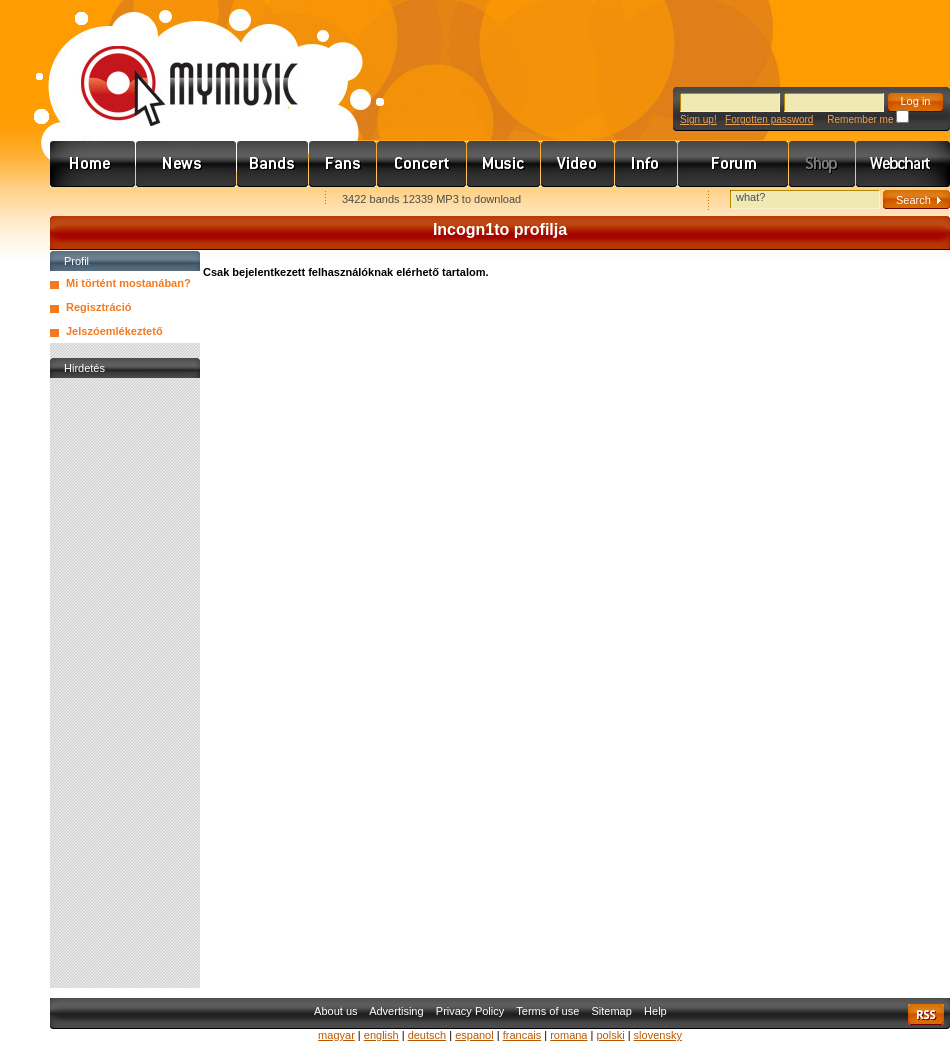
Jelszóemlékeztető (114, 331)
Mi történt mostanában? (128, 283)
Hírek (186, 164)
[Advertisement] (125, 683)
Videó (578, 164)
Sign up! (698, 119)
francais (522, 1035)
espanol (474, 1035)
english (381, 1035)
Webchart (903, 164)
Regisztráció (98, 307)
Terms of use (547, 1011)
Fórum (733, 164)
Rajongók (343, 164)
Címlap (93, 164)
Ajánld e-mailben (261, 200)
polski (610, 1035)
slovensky (658, 1035)
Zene (504, 164)
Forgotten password (769, 119)
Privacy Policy (470, 1011)
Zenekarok (273, 164)
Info (646, 164)
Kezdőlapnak (176, 200)
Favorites (91, 200)
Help (655, 1011)
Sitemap (612, 1011)
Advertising (396, 1011)
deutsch (427, 1035)
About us (335, 1011)
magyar (336, 1035)
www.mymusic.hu (172, 65)
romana (568, 1035)
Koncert (422, 164)
